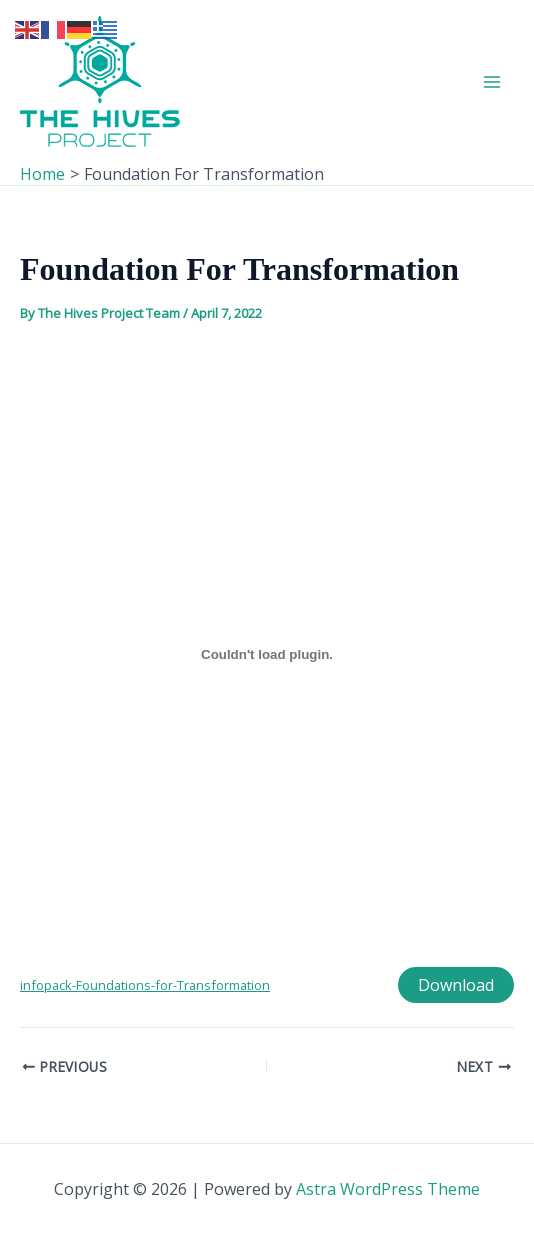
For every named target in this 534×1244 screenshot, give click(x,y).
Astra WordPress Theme (388, 1189)
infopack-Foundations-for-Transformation (145, 985)
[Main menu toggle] (492, 82)
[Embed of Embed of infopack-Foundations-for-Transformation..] (267, 655)
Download (456, 985)
